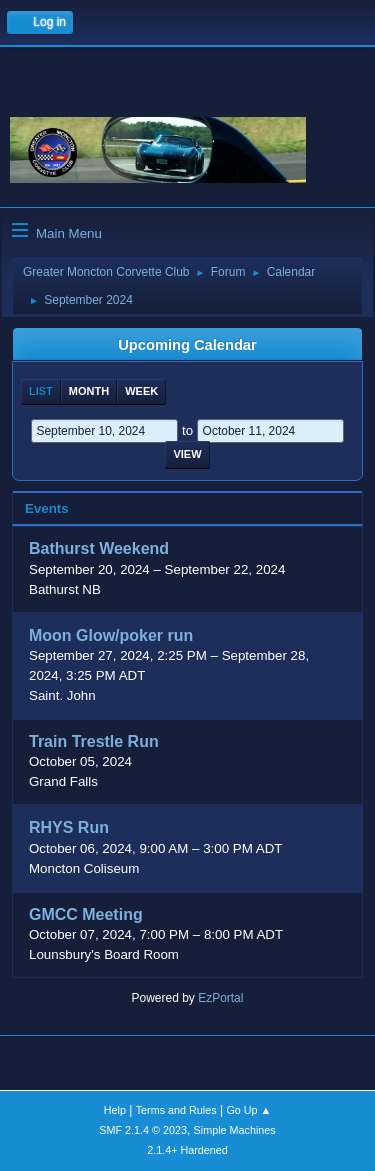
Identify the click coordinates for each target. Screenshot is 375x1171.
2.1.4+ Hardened (187, 1150)
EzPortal (220, 998)
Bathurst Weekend (99, 549)
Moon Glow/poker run (111, 635)
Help (115, 1110)
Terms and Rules (176, 1110)
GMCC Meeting (86, 914)
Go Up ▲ (248, 1110)
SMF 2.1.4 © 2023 (143, 1130)
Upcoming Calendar (187, 345)
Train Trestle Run (94, 741)
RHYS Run (69, 828)
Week (141, 391)
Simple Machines (235, 1130)
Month (89, 391)
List (41, 391)
